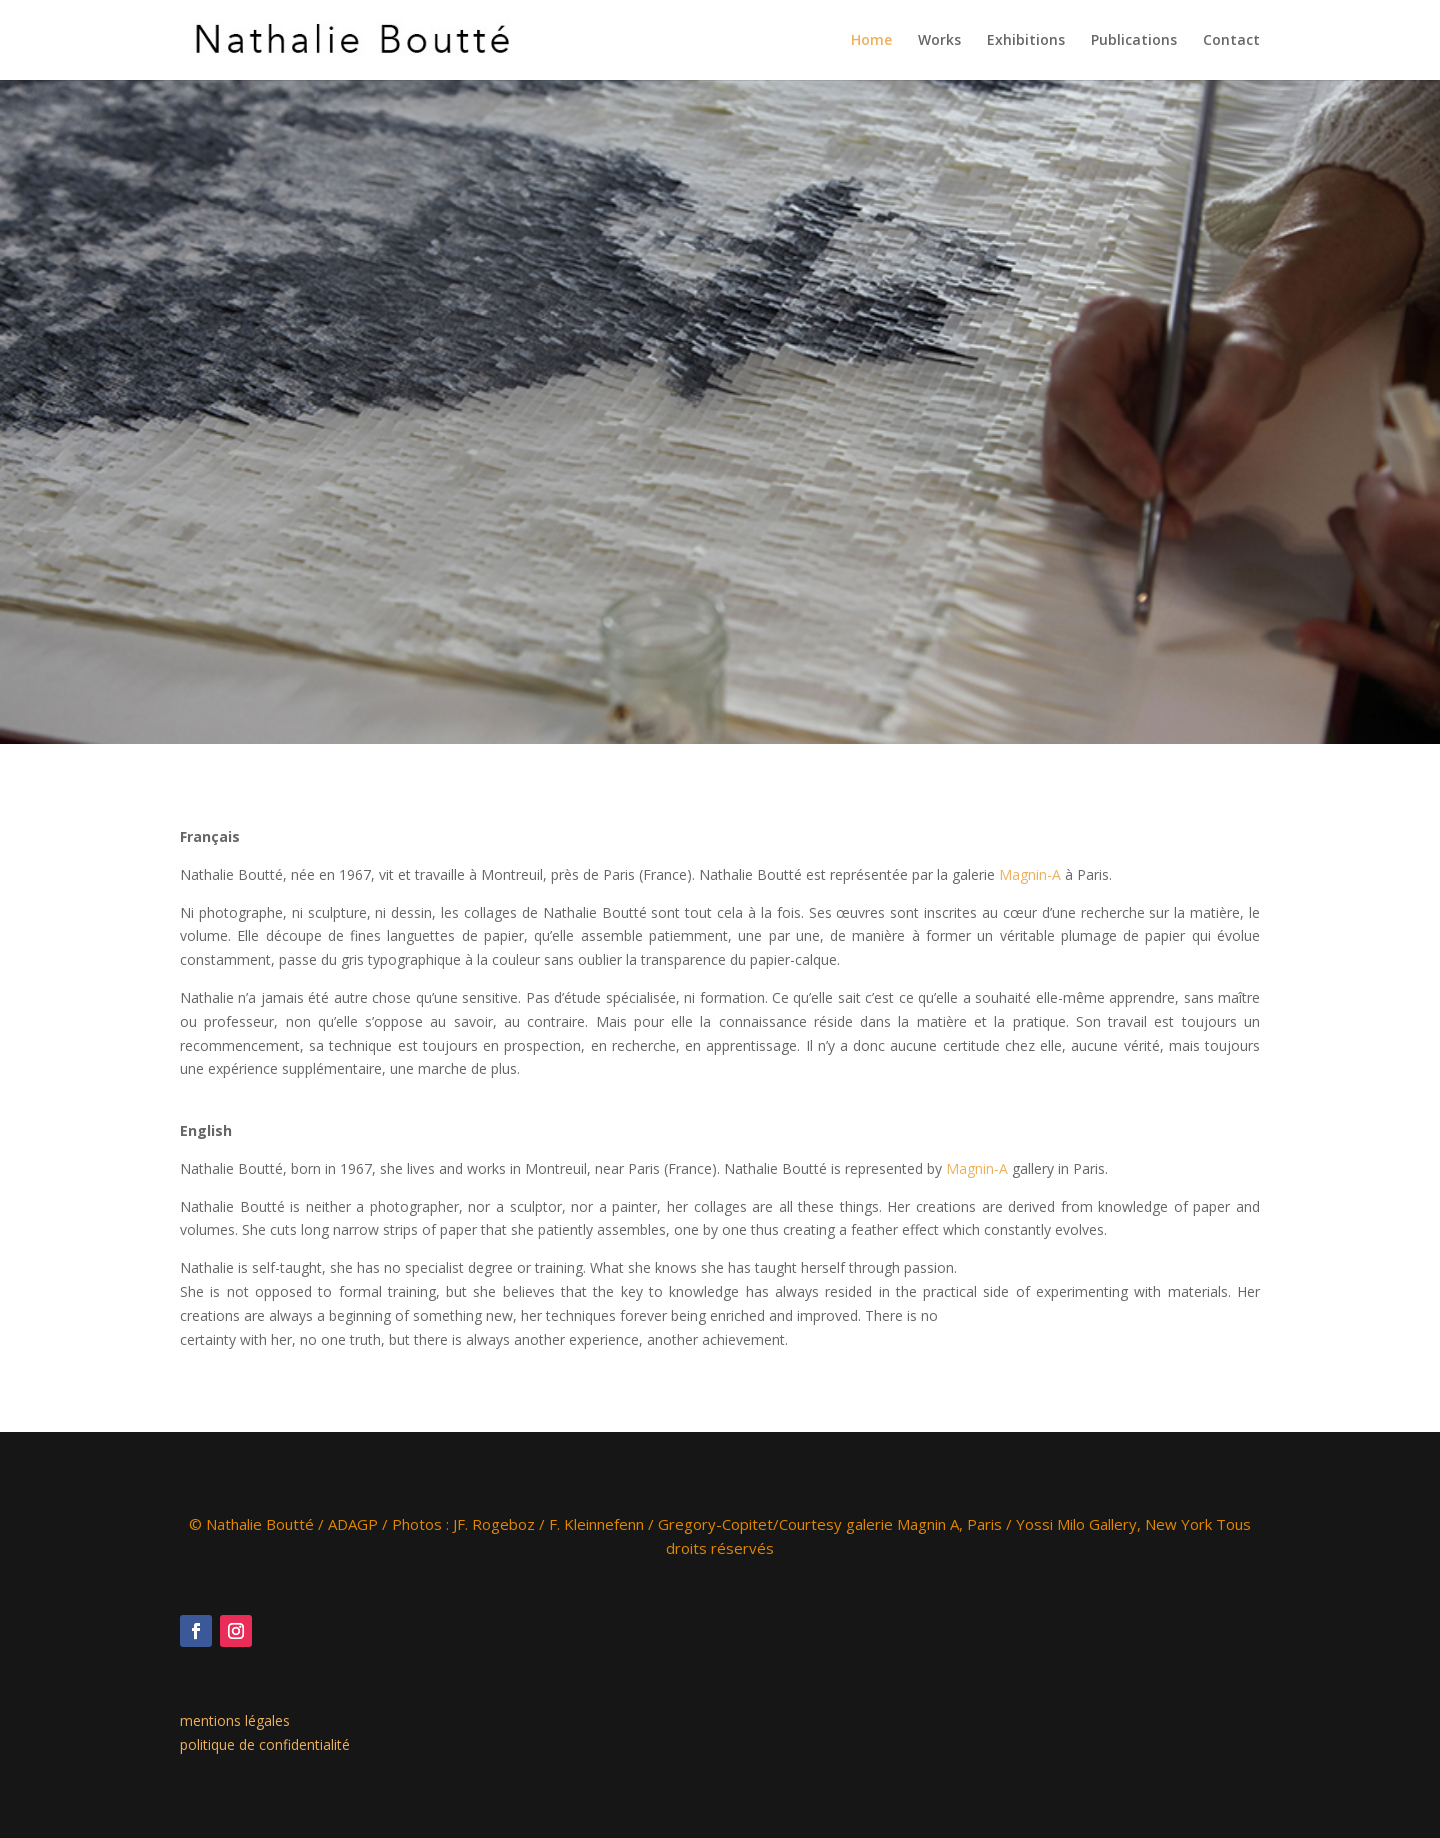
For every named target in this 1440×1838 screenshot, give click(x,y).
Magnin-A (1030, 874)
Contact (1231, 41)
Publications (1134, 41)
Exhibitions (1026, 41)
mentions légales (235, 1720)
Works (939, 41)
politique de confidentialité (265, 1744)
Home (871, 41)
